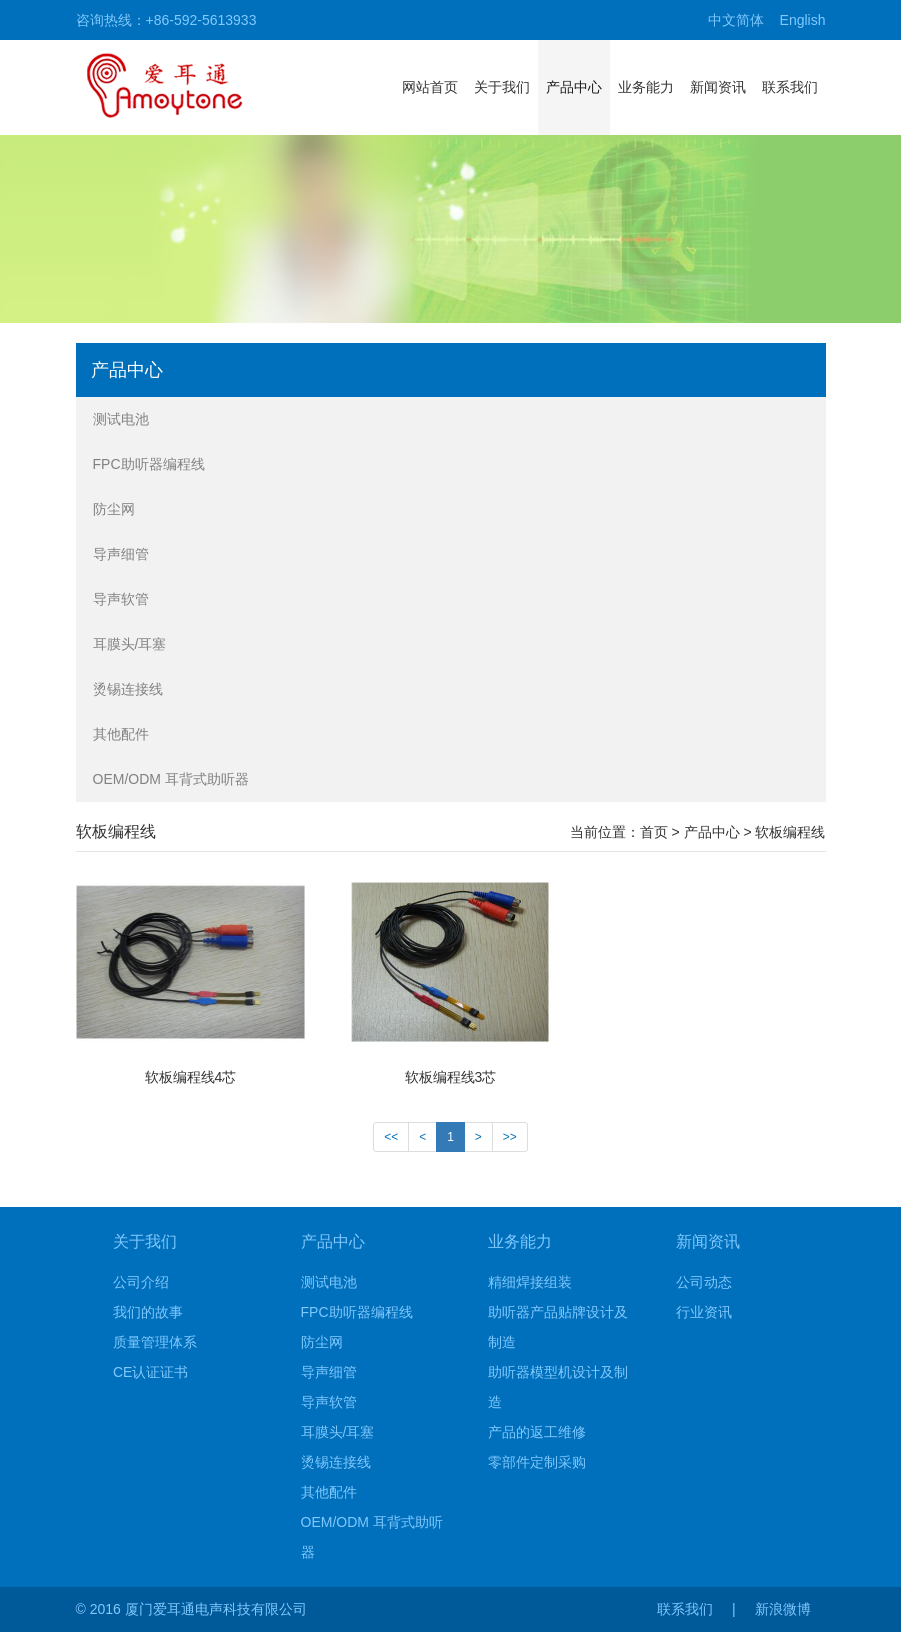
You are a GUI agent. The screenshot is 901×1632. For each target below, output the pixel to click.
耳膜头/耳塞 (130, 644)
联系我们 (790, 87)
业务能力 (646, 87)
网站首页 (430, 87)
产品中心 (574, 87)
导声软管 (121, 599)
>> (510, 1137)
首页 (654, 832)
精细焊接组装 (530, 1282)
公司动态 (704, 1282)
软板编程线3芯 (451, 1077)
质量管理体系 (155, 1342)
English (803, 20)
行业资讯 (704, 1312)
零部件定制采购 (537, 1462)
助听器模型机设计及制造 (558, 1387)
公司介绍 (141, 1282)
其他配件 (121, 734)
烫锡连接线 (128, 689)
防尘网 (114, 509)
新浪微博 (783, 1609)
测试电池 (121, 419)
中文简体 (736, 20)
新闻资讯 (718, 87)
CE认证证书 (150, 1372)
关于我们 (502, 87)
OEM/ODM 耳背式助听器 (171, 779)
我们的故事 (148, 1312)
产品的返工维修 (537, 1432)
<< (391, 1137)
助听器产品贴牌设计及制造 (558, 1327)
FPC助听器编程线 (149, 464)
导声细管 (121, 554)
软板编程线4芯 (191, 1077)
